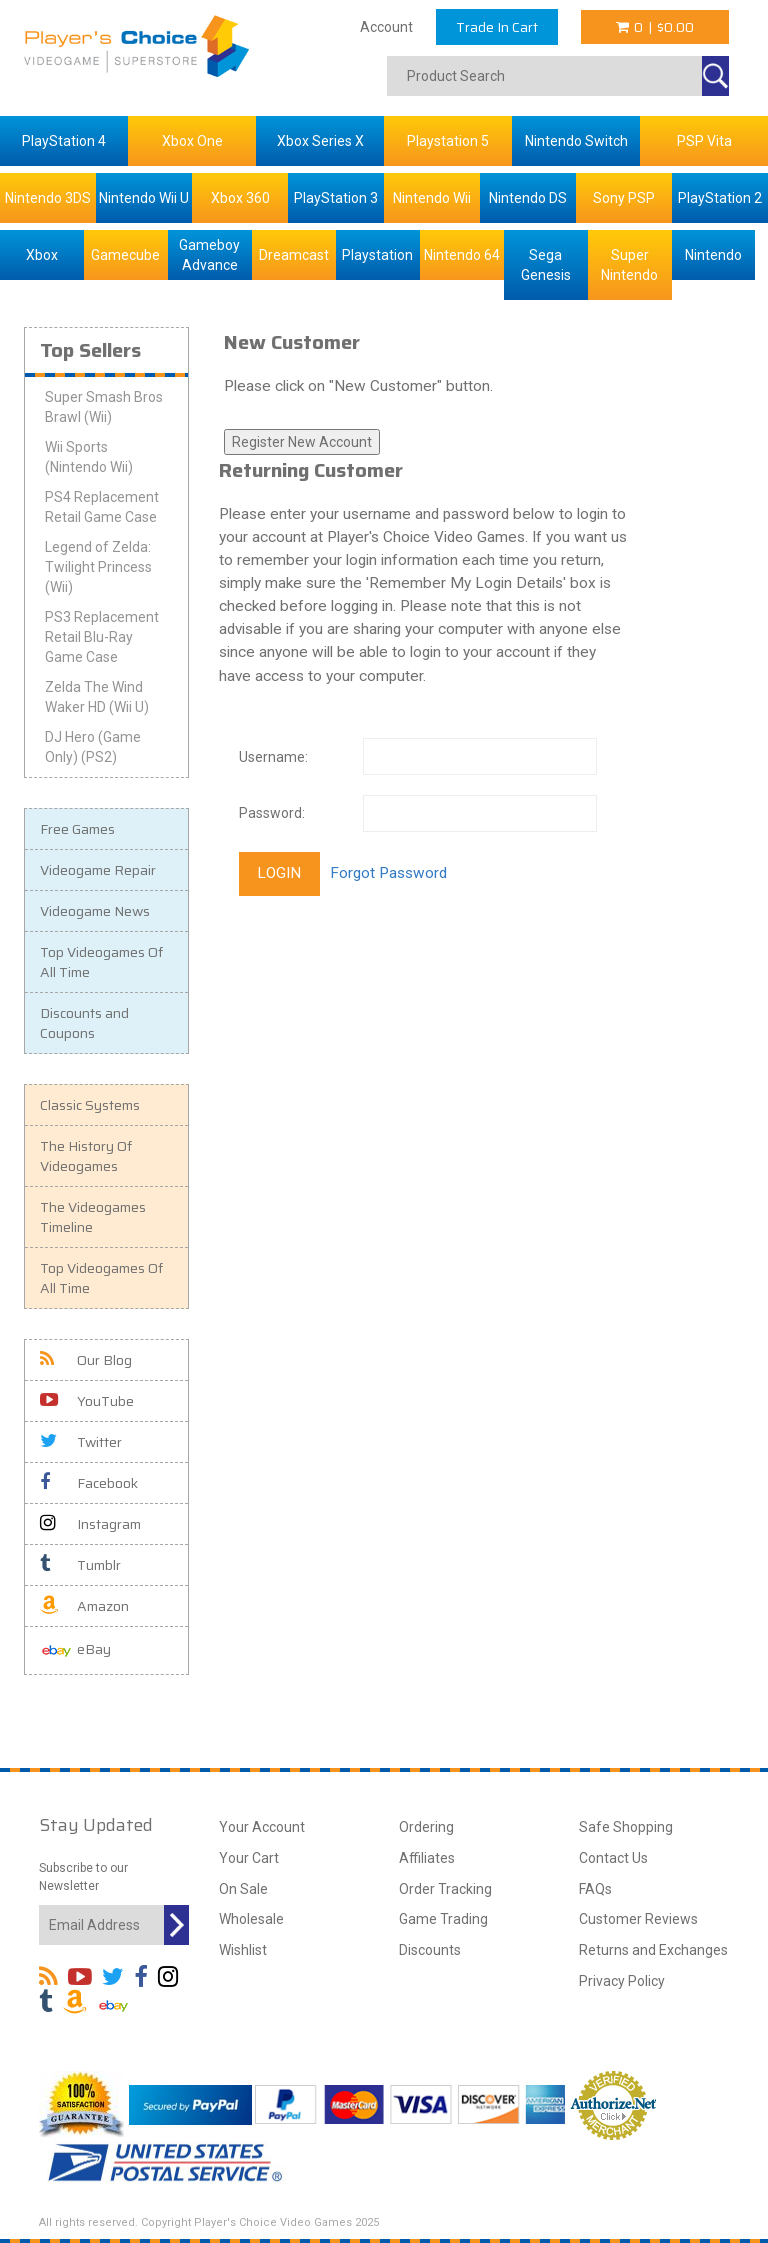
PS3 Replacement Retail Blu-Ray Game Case (102, 637)
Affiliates (427, 1858)
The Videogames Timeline (93, 1217)
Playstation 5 (448, 141)
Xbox (42, 255)
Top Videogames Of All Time (101, 962)
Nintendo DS (528, 198)
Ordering (426, 1827)
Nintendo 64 (462, 255)
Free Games (77, 829)
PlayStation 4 (64, 141)
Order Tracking (445, 1889)
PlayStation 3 (336, 198)
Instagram (90, 1524)
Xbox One (192, 141)
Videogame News (95, 911)
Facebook (89, 1483)
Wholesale (251, 1919)
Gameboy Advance (209, 255)
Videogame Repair (98, 870)
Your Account (262, 1827)
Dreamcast (294, 255)
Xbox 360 (240, 198)
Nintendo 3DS (48, 198)
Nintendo (713, 255)
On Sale (243, 1889)
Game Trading (443, 1919)
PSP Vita (704, 141)
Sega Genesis (546, 265)
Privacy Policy (622, 1981)
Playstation (377, 255)
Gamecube (125, 255)
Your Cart (249, 1858)
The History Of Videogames (86, 1156)
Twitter (81, 1442)
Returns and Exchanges (653, 1950)
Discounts (430, 1950)
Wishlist (243, 1950)
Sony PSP (624, 198)
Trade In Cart (497, 27)
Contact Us (613, 1858)
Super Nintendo (629, 265)
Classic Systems (90, 1105)
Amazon (84, 1606)
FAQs (595, 1889)
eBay (75, 1650)
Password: (272, 813)
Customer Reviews (638, 1919)
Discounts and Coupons (84, 1023)
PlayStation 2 (720, 198)
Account (386, 27)
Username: (273, 757)
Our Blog (86, 1360)
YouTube (87, 1401)
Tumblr (80, 1565)
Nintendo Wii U (144, 198)
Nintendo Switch (576, 141)
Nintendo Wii (432, 198)
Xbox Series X (320, 141)
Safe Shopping (626, 1827)
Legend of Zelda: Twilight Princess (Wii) (98, 567)
